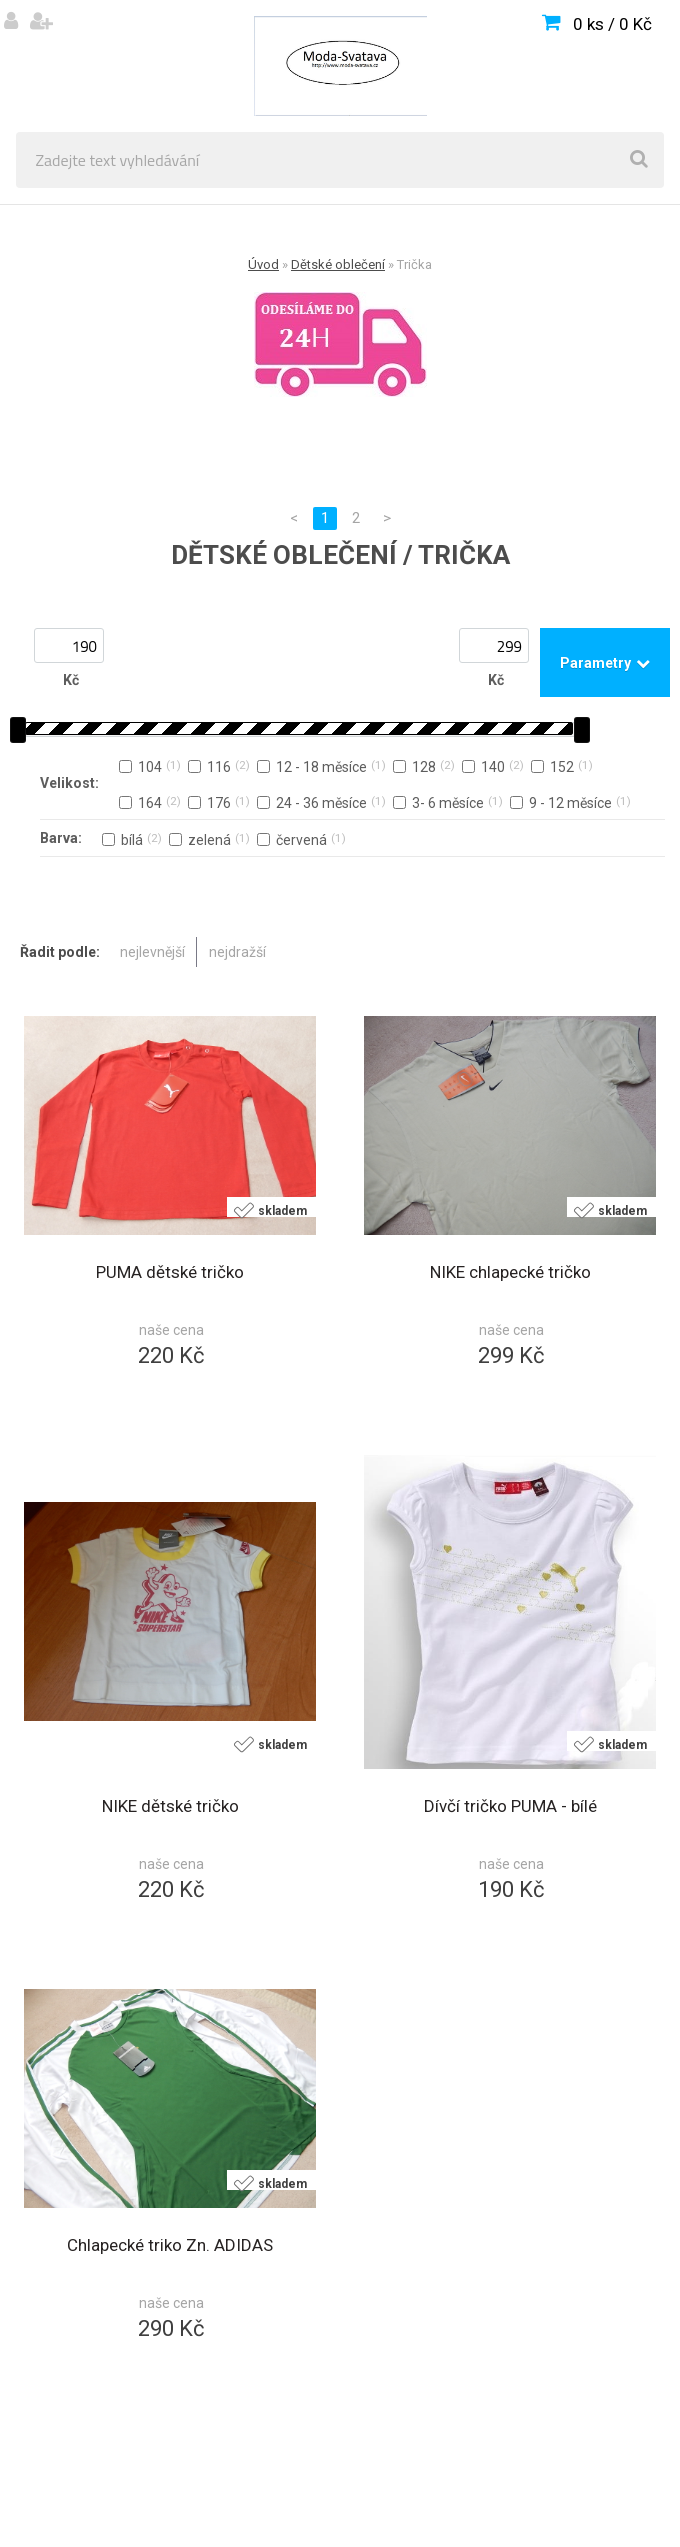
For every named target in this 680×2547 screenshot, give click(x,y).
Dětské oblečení (338, 264)
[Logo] (340, 66)
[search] (639, 160)
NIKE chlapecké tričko (510, 1272)
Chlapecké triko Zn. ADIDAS (170, 2245)
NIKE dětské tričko (170, 1806)
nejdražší (237, 952)
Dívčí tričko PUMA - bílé (510, 1806)
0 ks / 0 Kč (612, 24)
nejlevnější (152, 952)
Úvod (263, 264)
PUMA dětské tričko (170, 1272)
